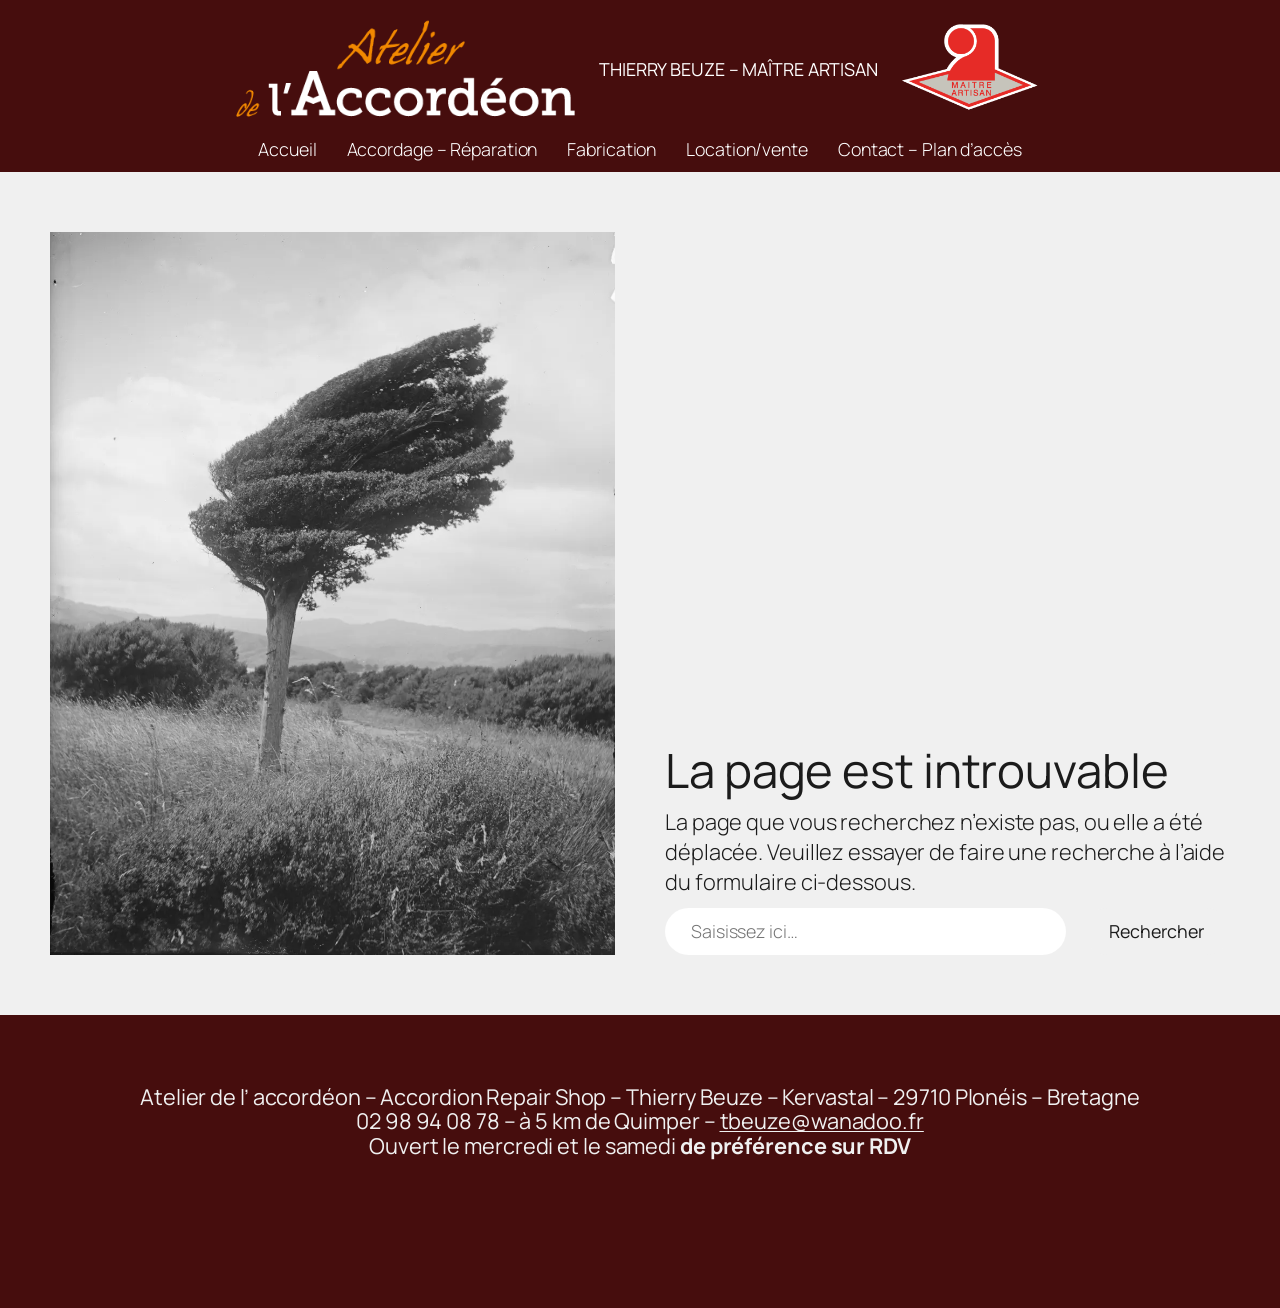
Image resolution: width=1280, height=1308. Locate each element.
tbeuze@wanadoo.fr (822, 1121)
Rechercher (1156, 931)
